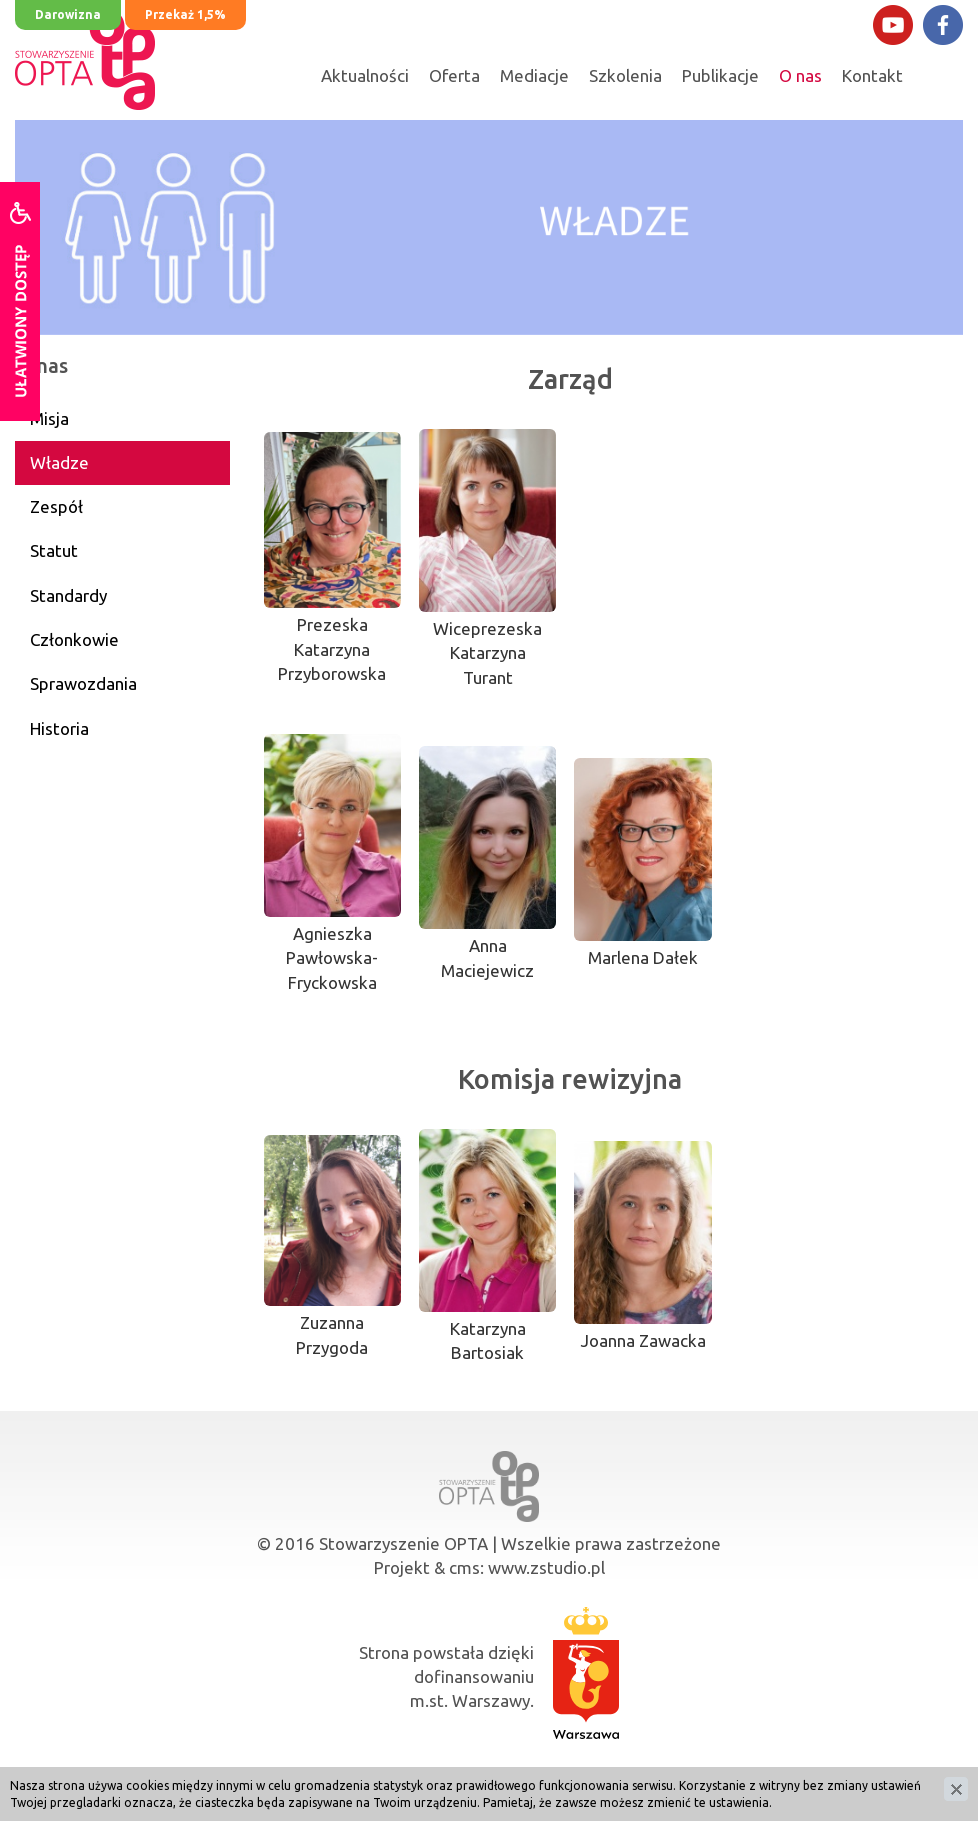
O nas (800, 75)
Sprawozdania (83, 683)
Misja (49, 418)
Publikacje (720, 75)
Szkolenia (625, 75)
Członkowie (74, 639)
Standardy (68, 595)
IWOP (736, 1772)
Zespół (56, 506)
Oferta (454, 75)
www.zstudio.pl (546, 1567)
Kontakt (872, 75)
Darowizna (68, 14)
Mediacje (534, 75)
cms (464, 1567)
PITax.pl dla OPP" (566, 1772)
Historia (59, 728)
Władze (59, 462)
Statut (54, 550)
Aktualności (365, 75)
